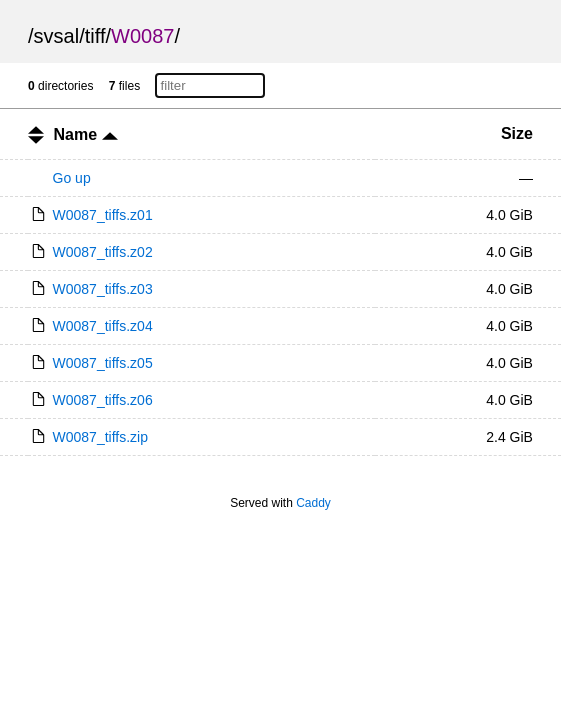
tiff (95, 36)
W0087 (142, 36)
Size (517, 133)
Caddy (313, 503)
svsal (57, 36)
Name (86, 134)
